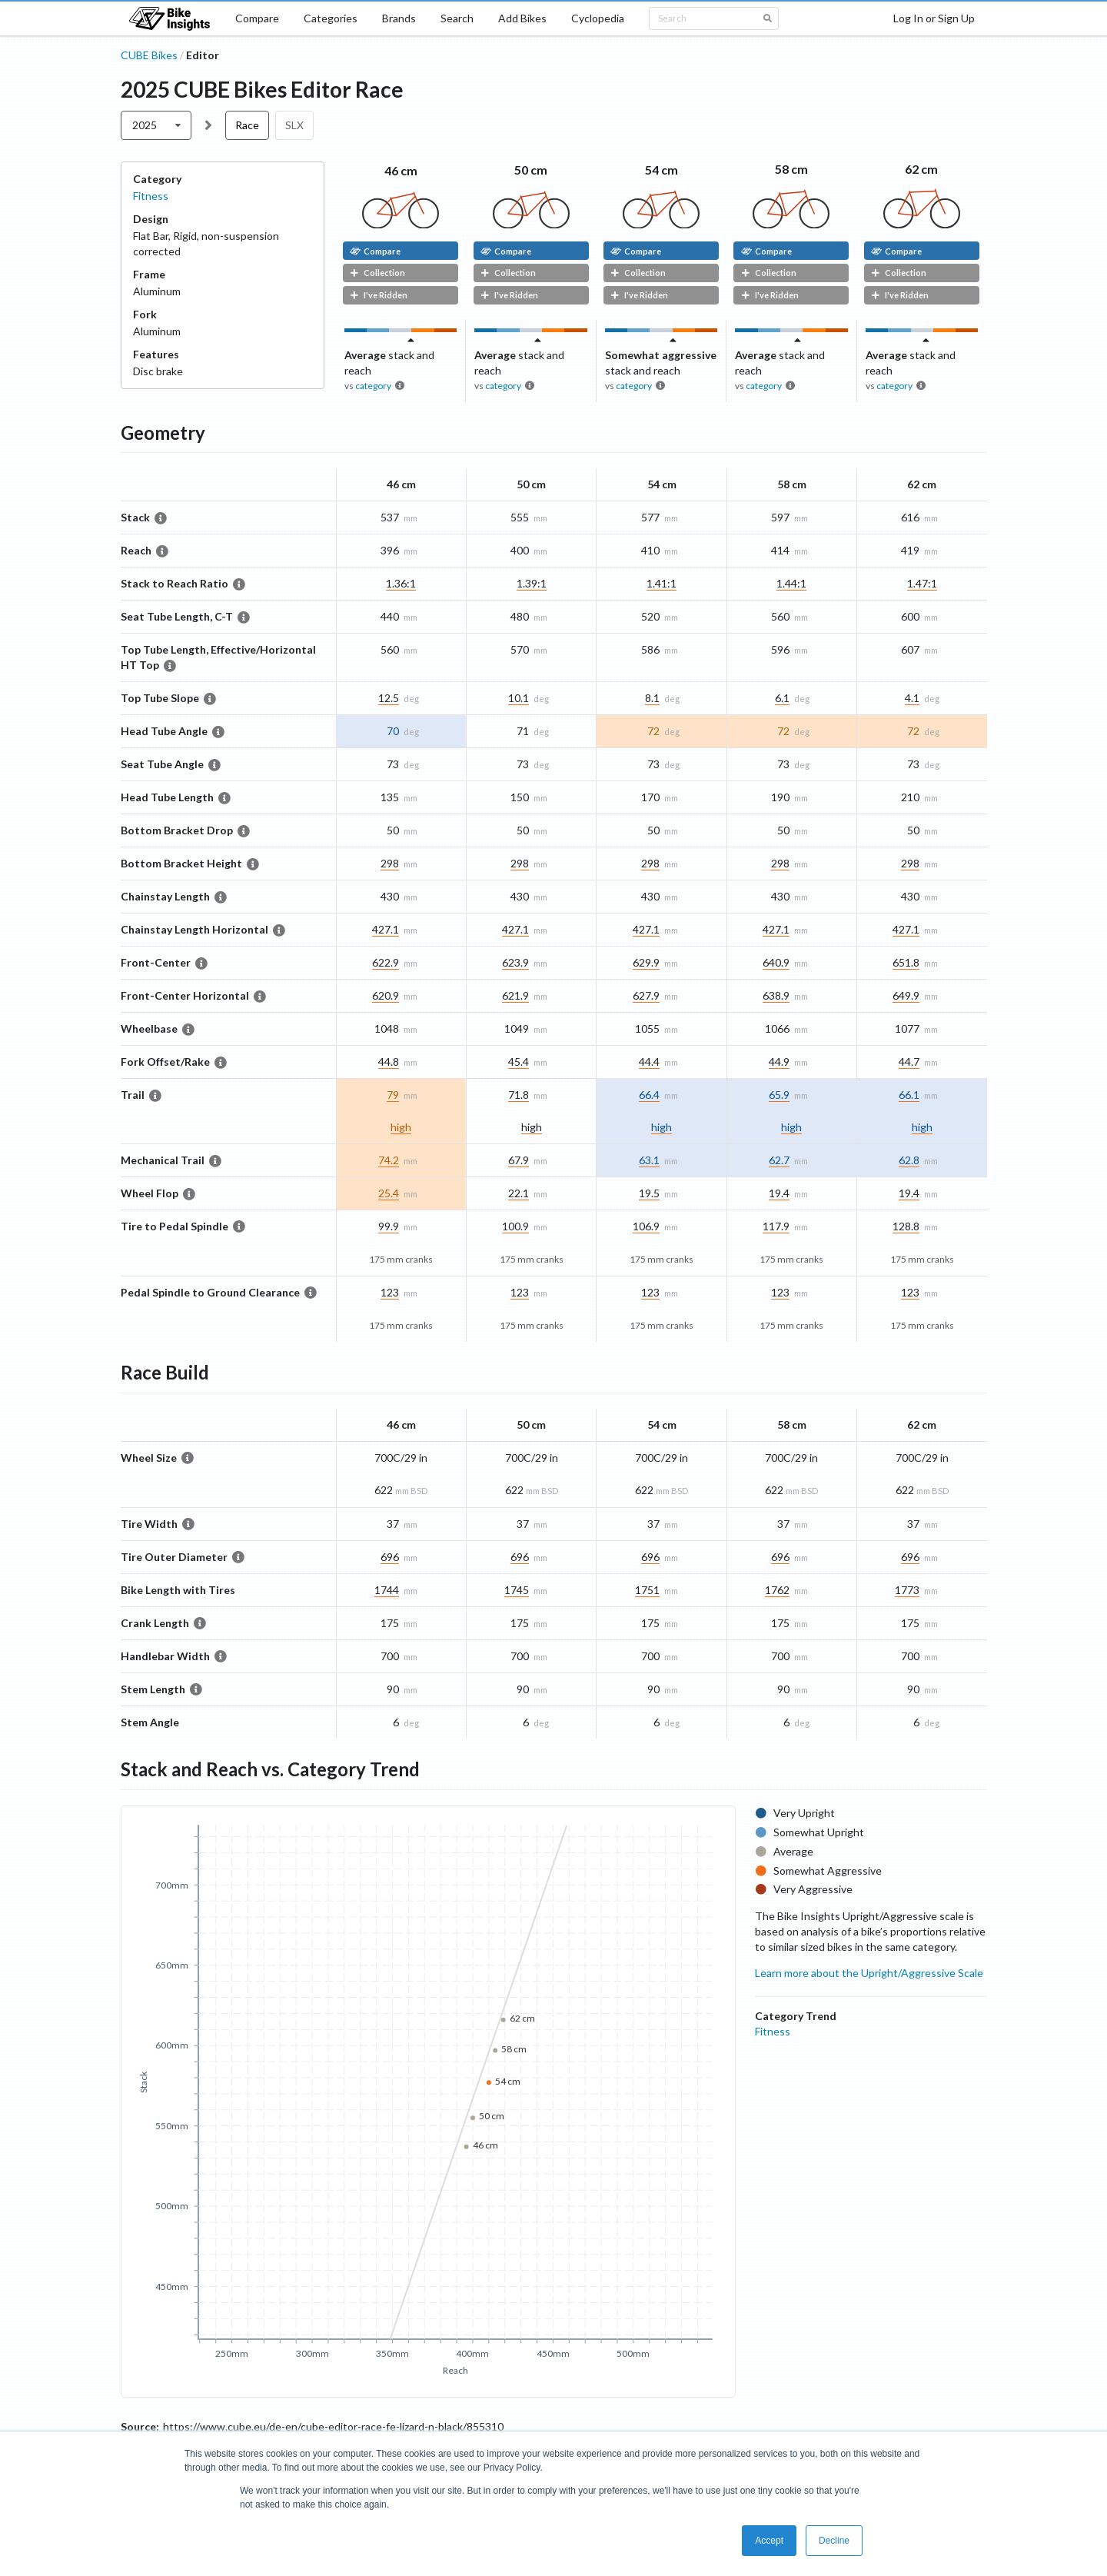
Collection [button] (377, 273)
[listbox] (156, 125)
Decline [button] (834, 2540)
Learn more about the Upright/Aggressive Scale (869, 1972)
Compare (257, 18)
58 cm (791, 168)
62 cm (921, 168)
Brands (399, 18)
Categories (330, 18)
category (373, 385)
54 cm (661, 169)
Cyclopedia (597, 18)
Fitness (150, 195)
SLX (294, 124)
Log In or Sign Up (934, 18)
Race (247, 124)
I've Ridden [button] (378, 295)
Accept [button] (769, 2540)
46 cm (400, 170)
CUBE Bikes (149, 55)
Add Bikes (522, 18)
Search (457, 18)
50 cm (530, 169)
